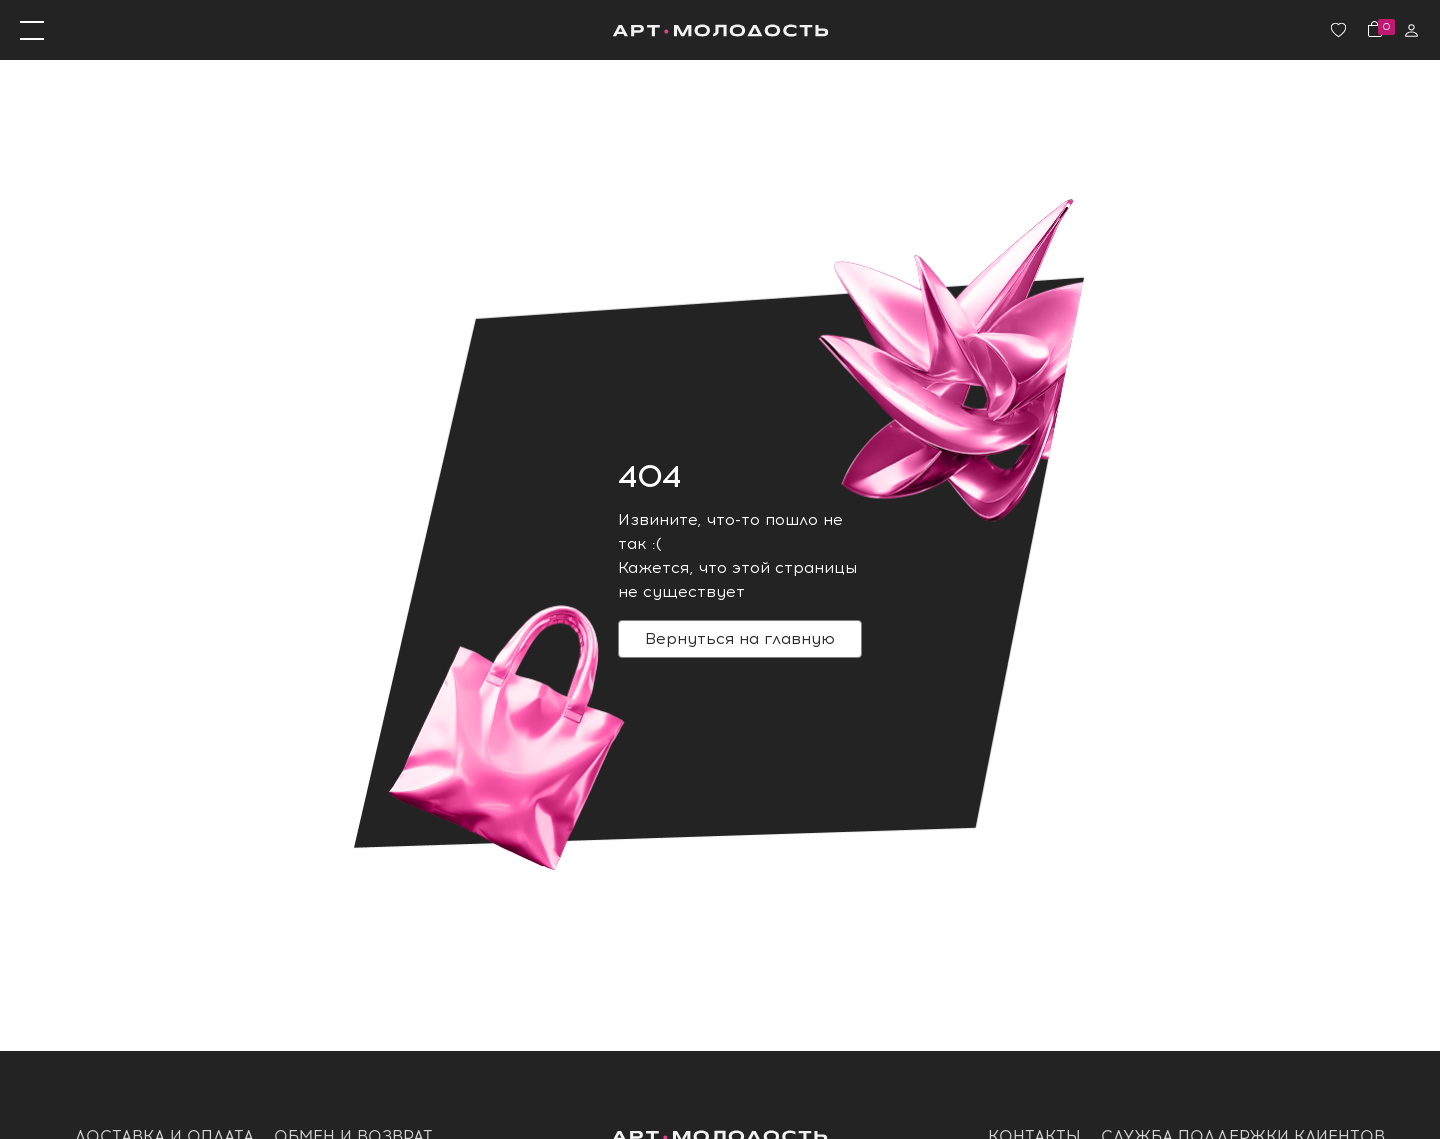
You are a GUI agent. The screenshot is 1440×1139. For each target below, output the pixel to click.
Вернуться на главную (740, 638)
